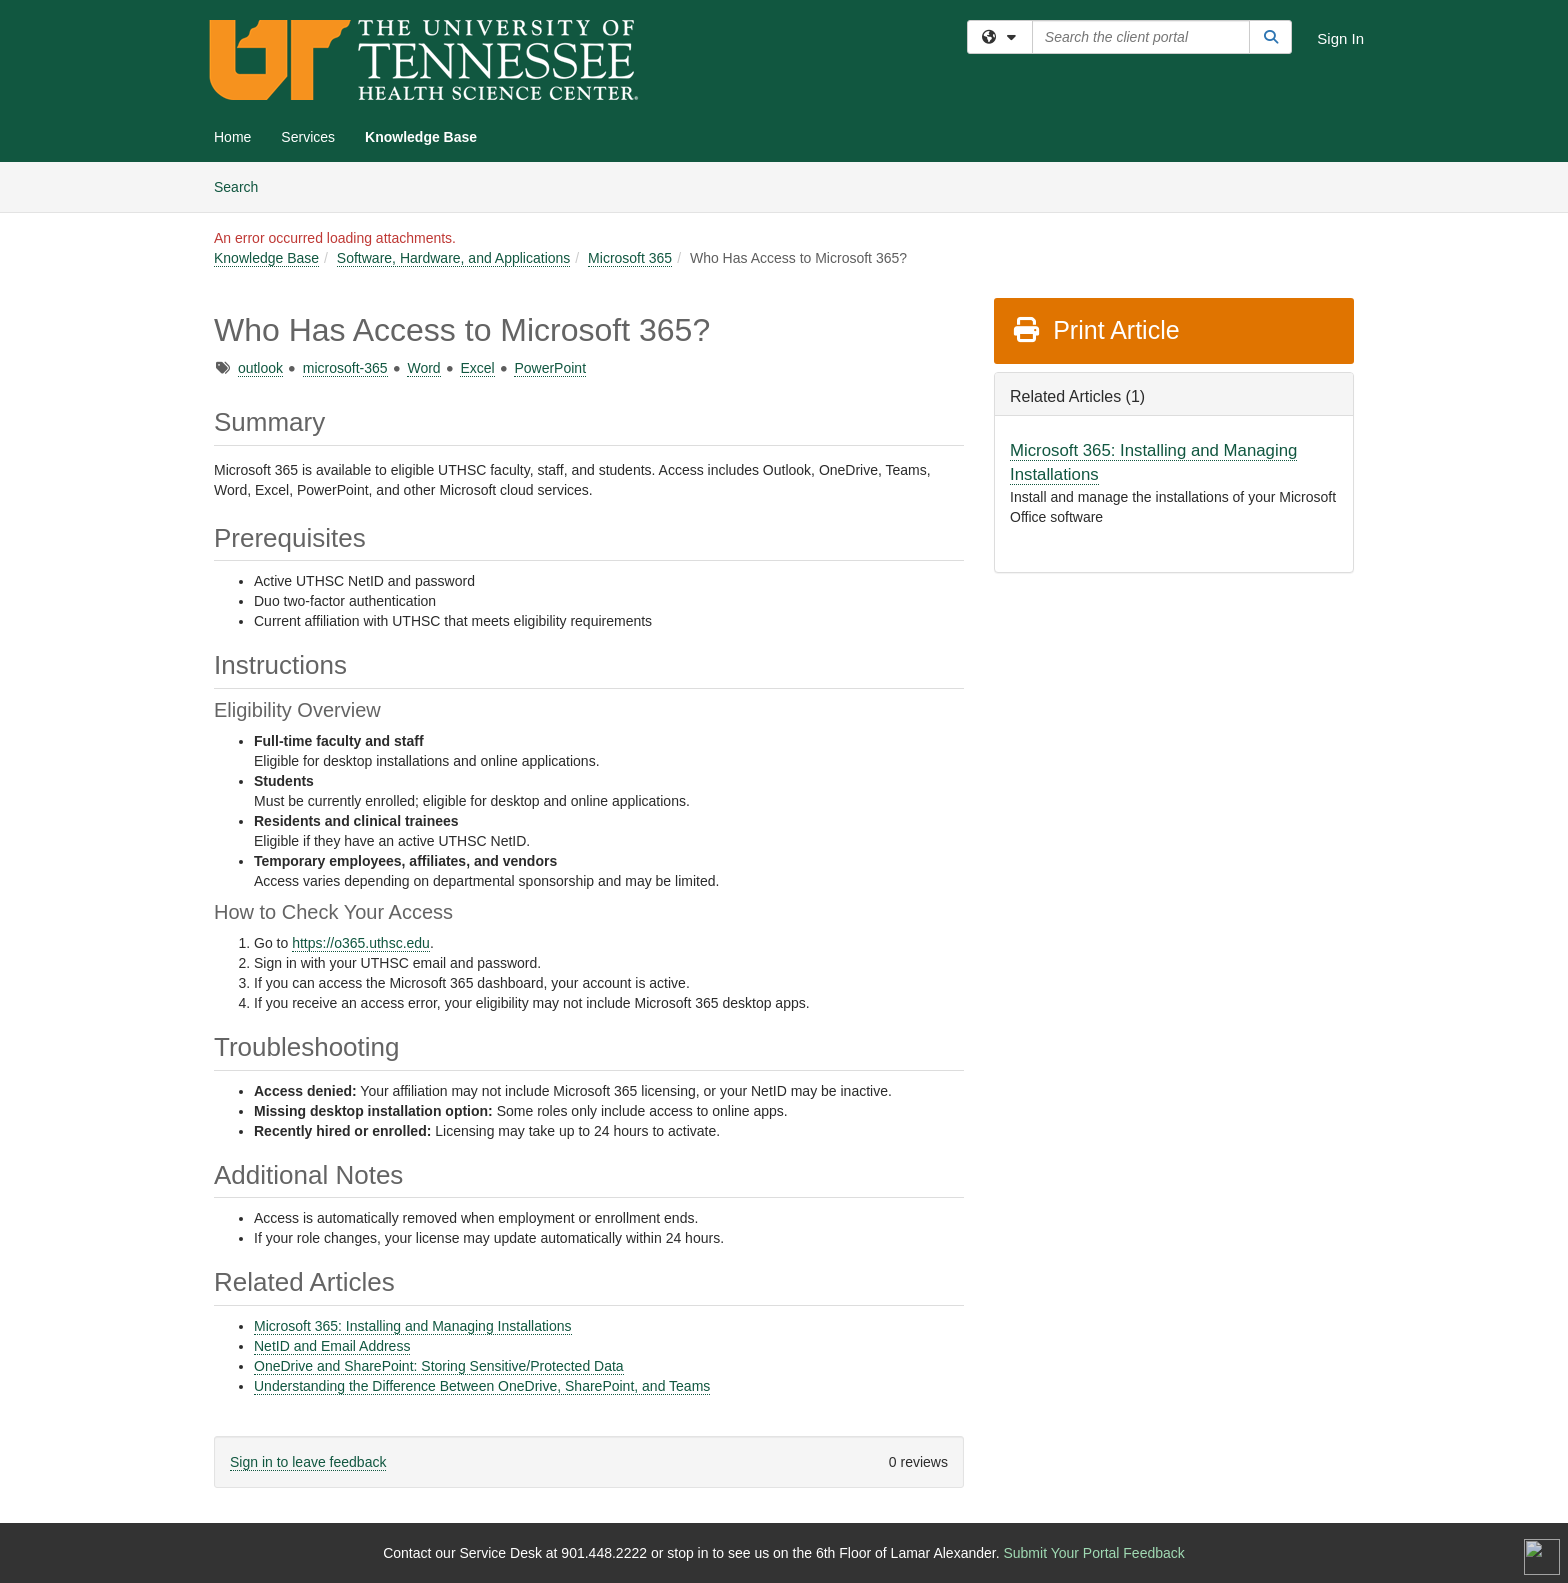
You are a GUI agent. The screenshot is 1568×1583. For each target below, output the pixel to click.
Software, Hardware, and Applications (453, 258)
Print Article (1095, 330)
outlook (260, 368)
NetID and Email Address (332, 1346)
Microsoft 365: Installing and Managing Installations (413, 1326)
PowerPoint (550, 368)
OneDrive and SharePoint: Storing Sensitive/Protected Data (439, 1366)
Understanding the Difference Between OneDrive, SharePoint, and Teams (482, 1386)
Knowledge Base (421, 137)
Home (232, 137)
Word (423, 368)
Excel (477, 368)
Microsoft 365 (630, 258)
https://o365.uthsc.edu (361, 943)
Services (308, 137)
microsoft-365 (345, 368)
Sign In (1340, 38)
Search (243, 185)
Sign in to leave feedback (308, 1462)
